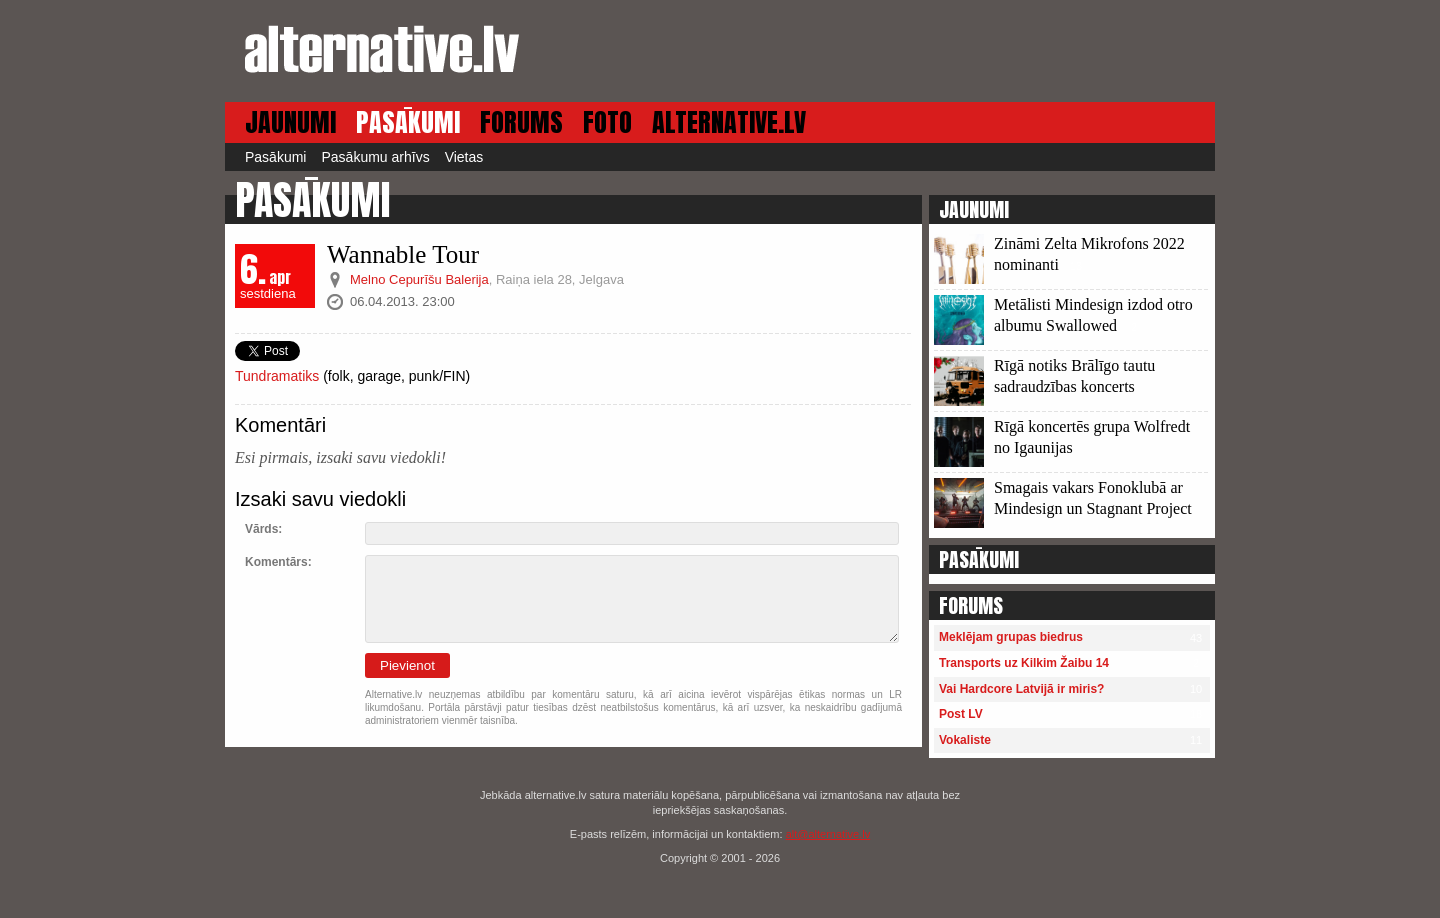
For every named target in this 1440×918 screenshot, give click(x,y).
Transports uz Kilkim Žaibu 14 (1024, 663)
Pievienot (407, 665)
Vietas (464, 157)
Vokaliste (965, 740)
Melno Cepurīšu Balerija (419, 279)
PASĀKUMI (408, 122)
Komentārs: (278, 562)
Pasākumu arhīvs (375, 157)
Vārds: (263, 529)
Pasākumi (275, 157)
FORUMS (521, 122)
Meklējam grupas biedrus (1011, 637)
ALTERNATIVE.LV (729, 122)
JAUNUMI (290, 122)
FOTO (607, 122)
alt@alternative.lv (828, 834)
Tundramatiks (277, 376)
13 (1076, 266)
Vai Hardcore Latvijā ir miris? (1021, 689)
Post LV (961, 714)
